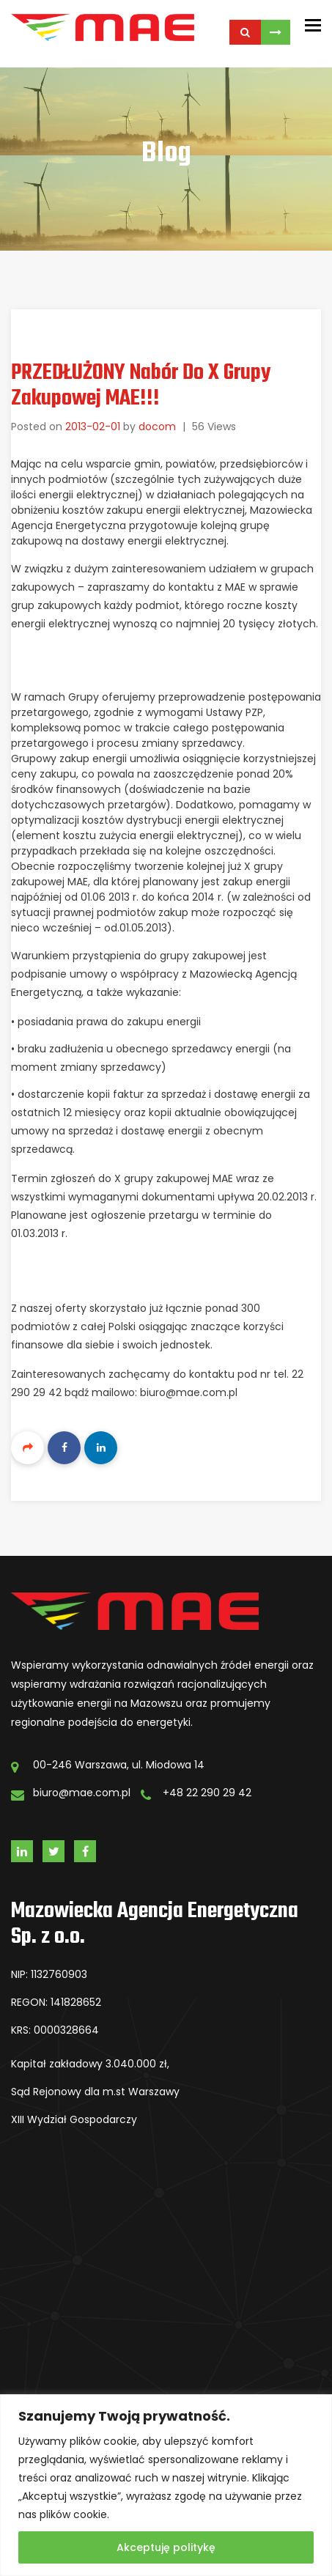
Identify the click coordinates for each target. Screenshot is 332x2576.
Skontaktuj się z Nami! (275, 32)
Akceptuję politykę (166, 2547)
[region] (166, 2485)
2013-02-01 (92, 426)
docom (157, 426)
